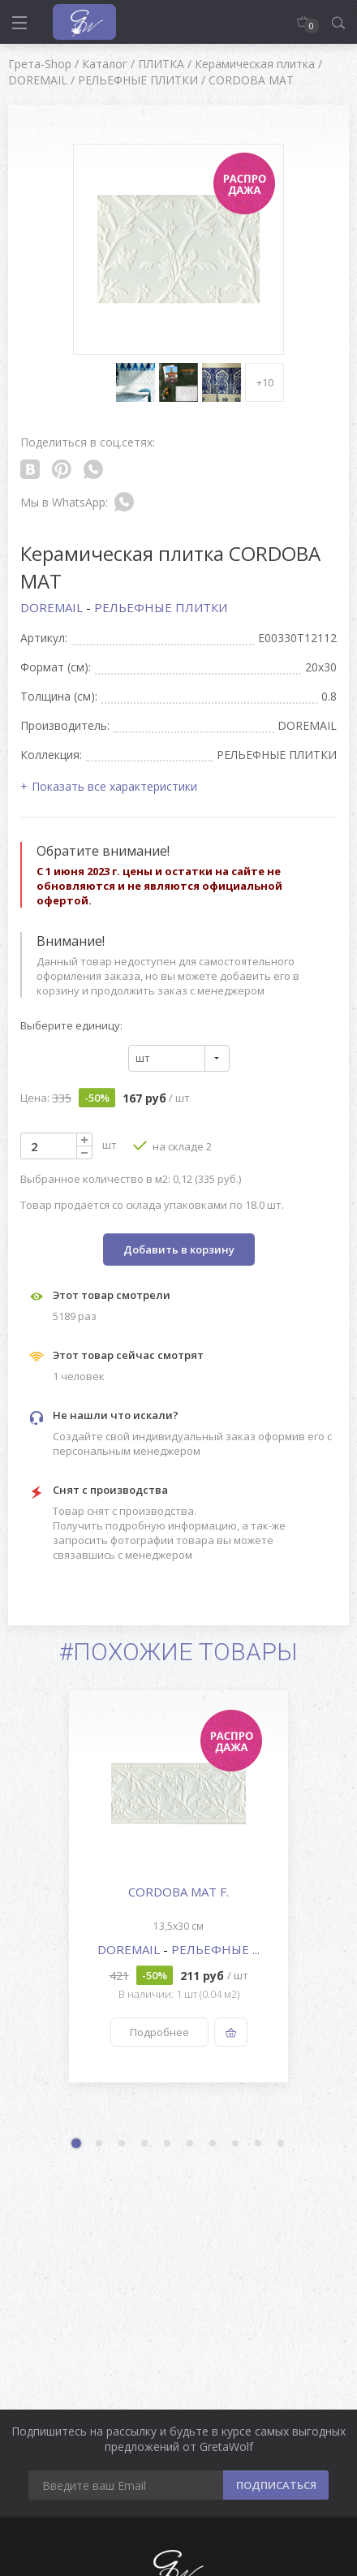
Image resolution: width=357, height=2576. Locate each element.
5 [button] (168, 2144)
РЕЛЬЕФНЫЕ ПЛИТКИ (160, 607)
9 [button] (258, 2144)
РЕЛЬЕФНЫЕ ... (215, 1949)
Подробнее (159, 2032)
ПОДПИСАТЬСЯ (276, 2485)
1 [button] (78, 2145)
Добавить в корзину (178, 1249)
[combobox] (179, 1058)
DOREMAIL (53, 607)
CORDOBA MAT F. (178, 1891)
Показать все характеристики (114, 786)
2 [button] (99, 2144)
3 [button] (122, 2144)
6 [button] (190, 2144)
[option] (178, 1886)
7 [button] (213, 2144)
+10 (264, 382)
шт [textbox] (142, 1058)
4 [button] (145, 2144)
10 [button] (281, 2144)
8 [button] (236, 2144)
